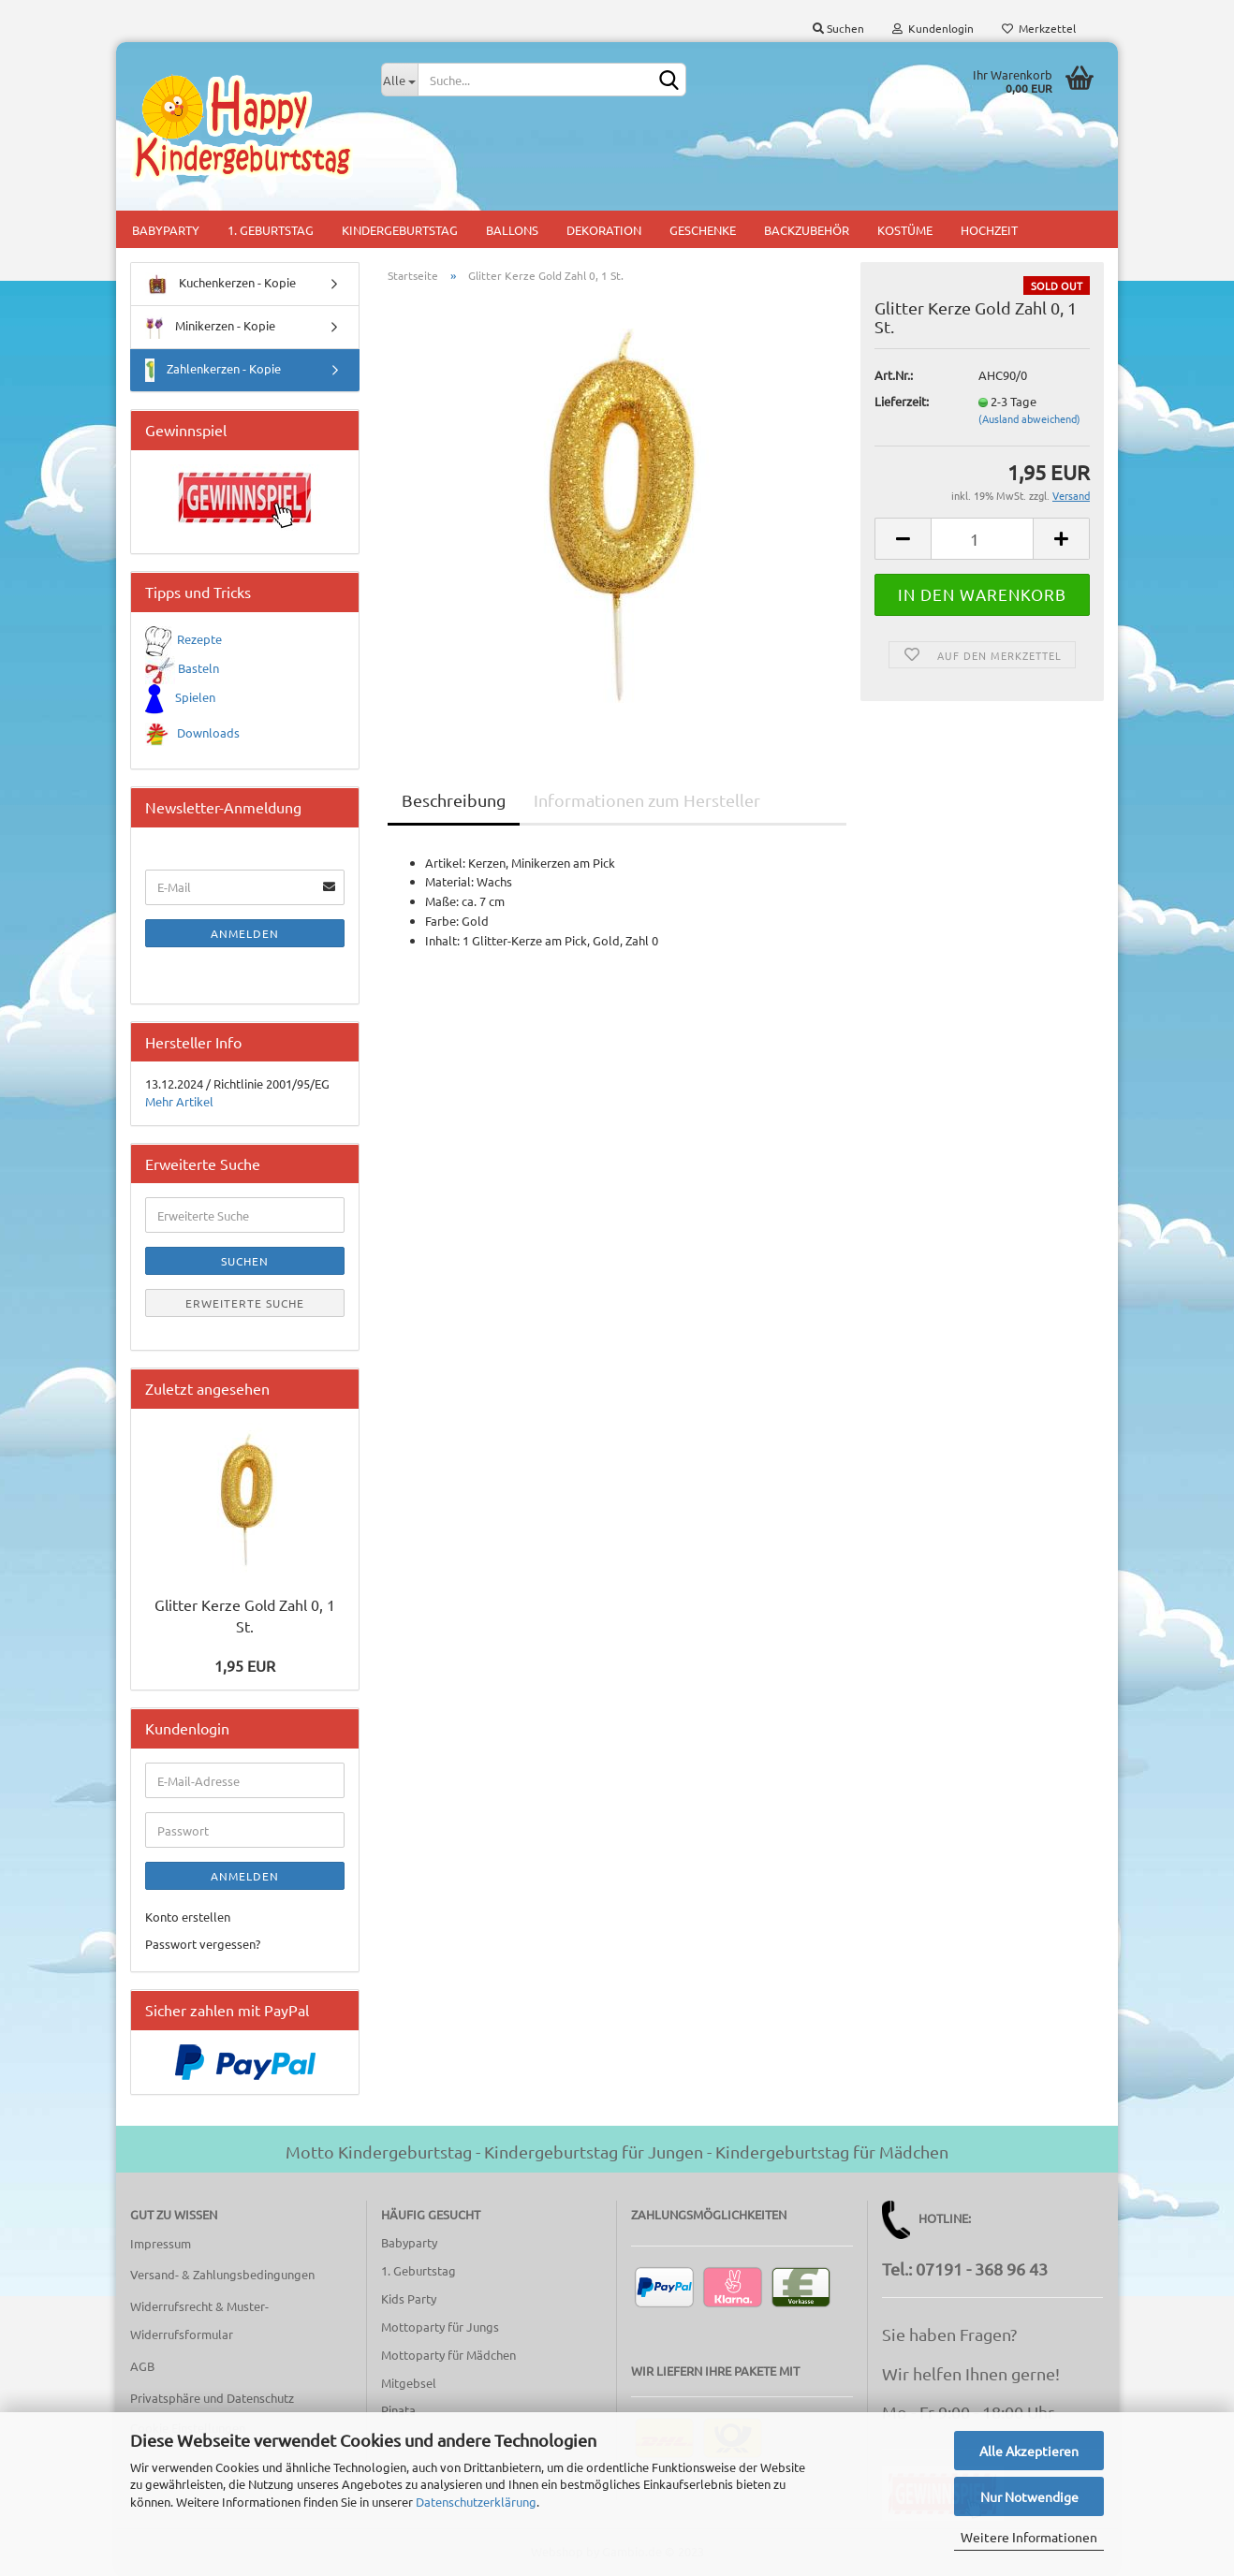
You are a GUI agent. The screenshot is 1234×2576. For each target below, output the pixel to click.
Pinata (398, 2410)
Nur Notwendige (1029, 2496)
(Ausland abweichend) (1029, 418)
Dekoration (603, 230)
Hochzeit (989, 230)
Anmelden (245, 933)
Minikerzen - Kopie (210, 327)
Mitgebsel (408, 2383)
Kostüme (905, 230)
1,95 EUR (244, 1665)
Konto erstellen (187, 1917)
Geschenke (702, 230)
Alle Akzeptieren (1029, 2450)
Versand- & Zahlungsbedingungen (222, 2274)
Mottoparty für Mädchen (448, 2355)
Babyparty (165, 230)
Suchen (838, 28)
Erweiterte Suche (244, 1302)
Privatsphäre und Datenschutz (212, 2398)
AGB (142, 2366)
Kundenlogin (933, 28)
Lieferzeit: (901, 401)
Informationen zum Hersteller (647, 800)
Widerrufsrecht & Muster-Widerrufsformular (199, 2320)
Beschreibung (454, 800)
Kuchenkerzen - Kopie (220, 284)
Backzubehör (806, 230)
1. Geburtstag (271, 230)
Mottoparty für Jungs (440, 2326)
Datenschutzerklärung (476, 2502)
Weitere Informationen (1029, 2536)
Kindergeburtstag (400, 230)
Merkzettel (1039, 28)
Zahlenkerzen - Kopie (213, 370)
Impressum (160, 2243)
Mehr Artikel (179, 1101)
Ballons (512, 230)
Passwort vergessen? (202, 1944)
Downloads (208, 732)
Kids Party (408, 2298)
